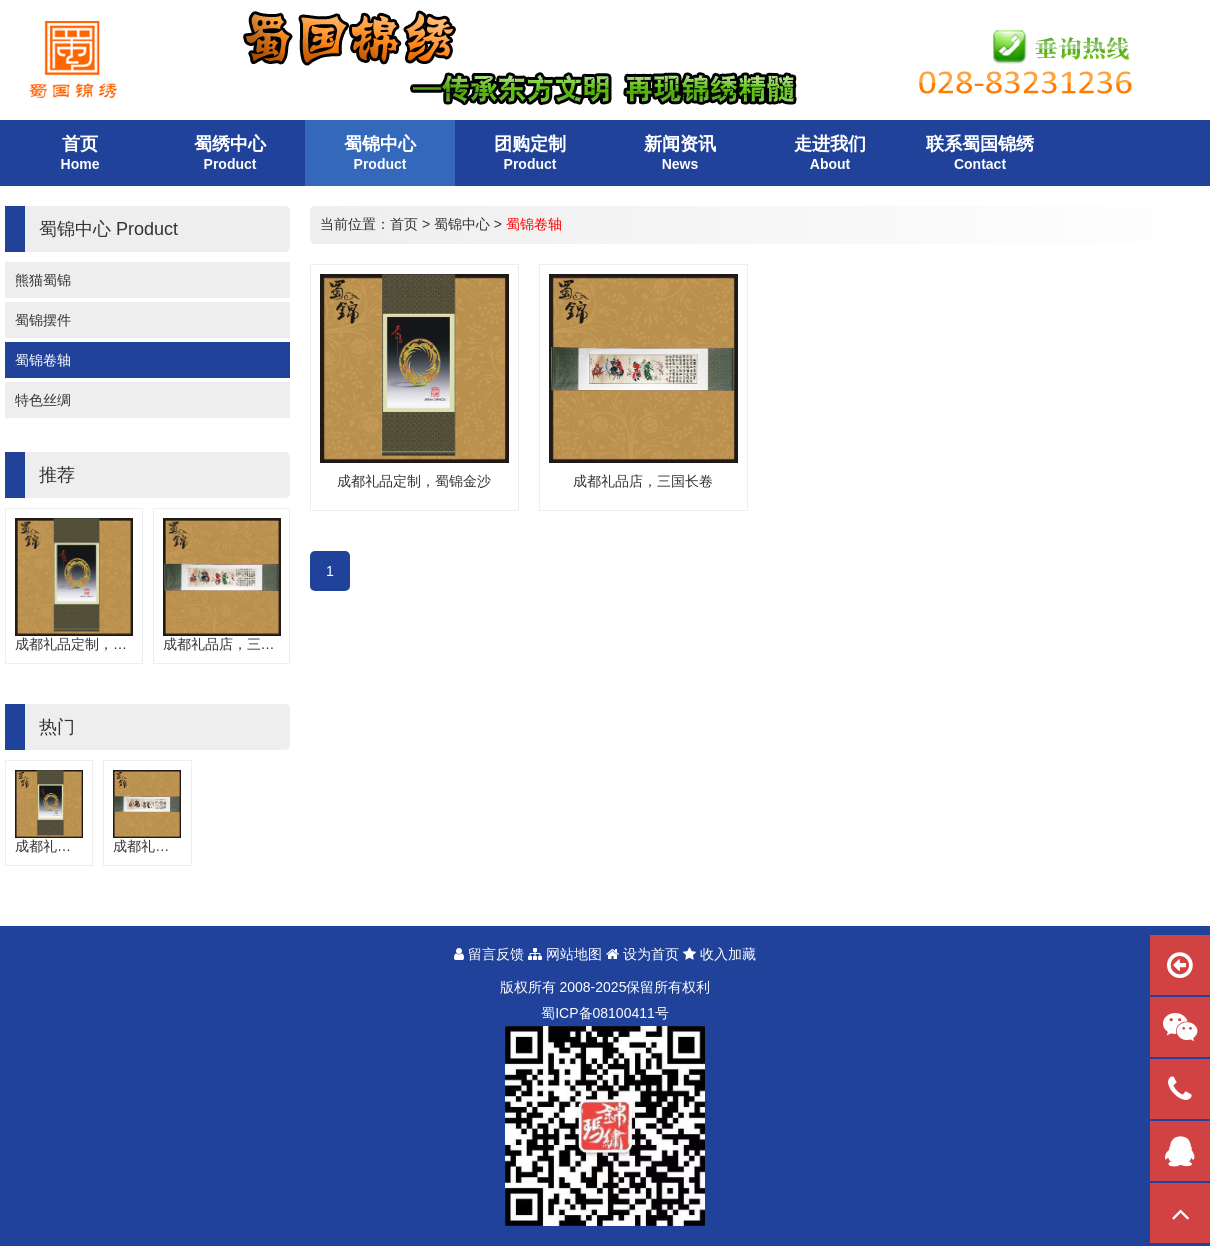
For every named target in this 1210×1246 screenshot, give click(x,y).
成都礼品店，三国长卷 (233, 644)
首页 (404, 224)
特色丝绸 (43, 400)
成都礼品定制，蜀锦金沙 (92, 644)
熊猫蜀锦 (43, 280)
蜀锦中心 (462, 224)
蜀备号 (605, 1013)
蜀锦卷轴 (43, 360)
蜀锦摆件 (43, 320)
